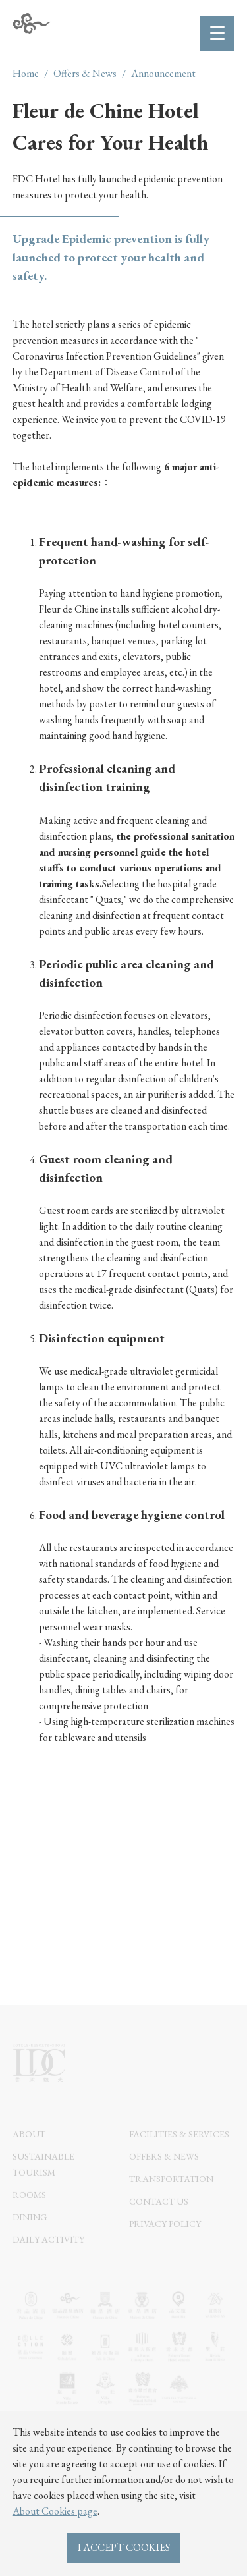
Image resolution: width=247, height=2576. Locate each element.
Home (26, 73)
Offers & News (85, 73)
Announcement (163, 73)
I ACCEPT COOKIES (124, 2547)
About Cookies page (55, 2511)
